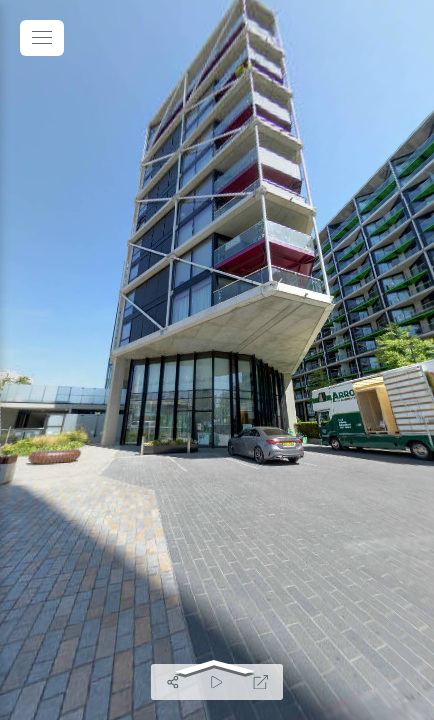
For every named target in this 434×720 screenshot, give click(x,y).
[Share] (173, 682)
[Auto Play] (217, 682)
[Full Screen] (261, 682)
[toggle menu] (42, 38)
